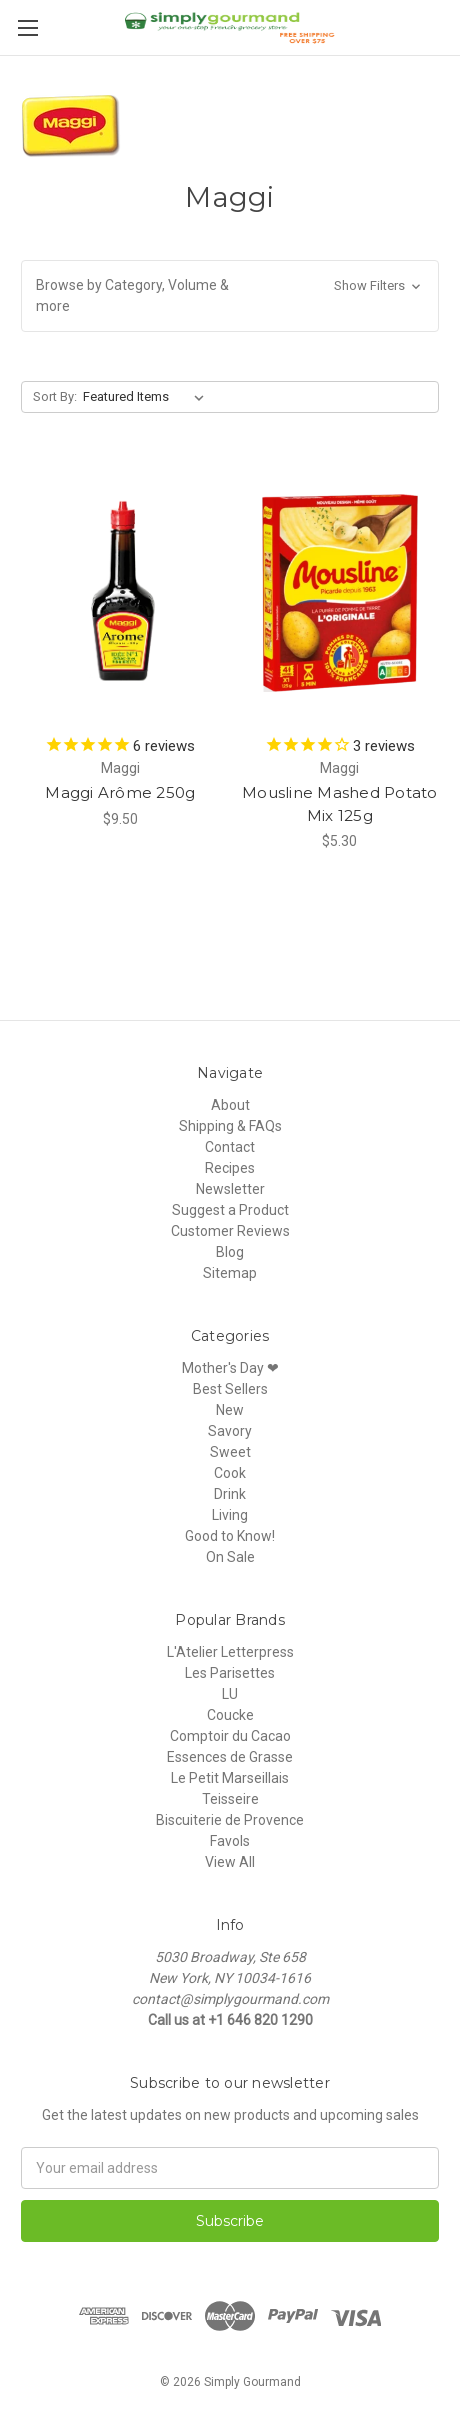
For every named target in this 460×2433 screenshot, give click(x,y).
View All (230, 1862)
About (230, 1105)
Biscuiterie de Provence (230, 1820)
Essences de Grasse (230, 1757)
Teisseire (230, 1799)
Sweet (230, 1452)
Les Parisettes (230, 1673)
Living (230, 1515)
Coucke (230, 1715)
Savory (230, 1431)
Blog (230, 1252)
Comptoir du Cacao (230, 1736)
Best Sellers (230, 1389)
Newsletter (230, 1189)
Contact (230, 1147)
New (230, 1410)
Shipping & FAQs (230, 1126)
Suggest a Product (230, 1210)
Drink (230, 1494)
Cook (230, 1473)
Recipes (230, 1168)
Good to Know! (230, 1536)
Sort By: (55, 396)
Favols (230, 1841)
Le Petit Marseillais (230, 1778)
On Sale (230, 1557)
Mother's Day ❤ (230, 1368)
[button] (230, 296)
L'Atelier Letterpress (230, 1652)
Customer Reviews (230, 1231)
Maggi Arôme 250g (120, 792)
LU (230, 1694)
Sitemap (230, 1273)
